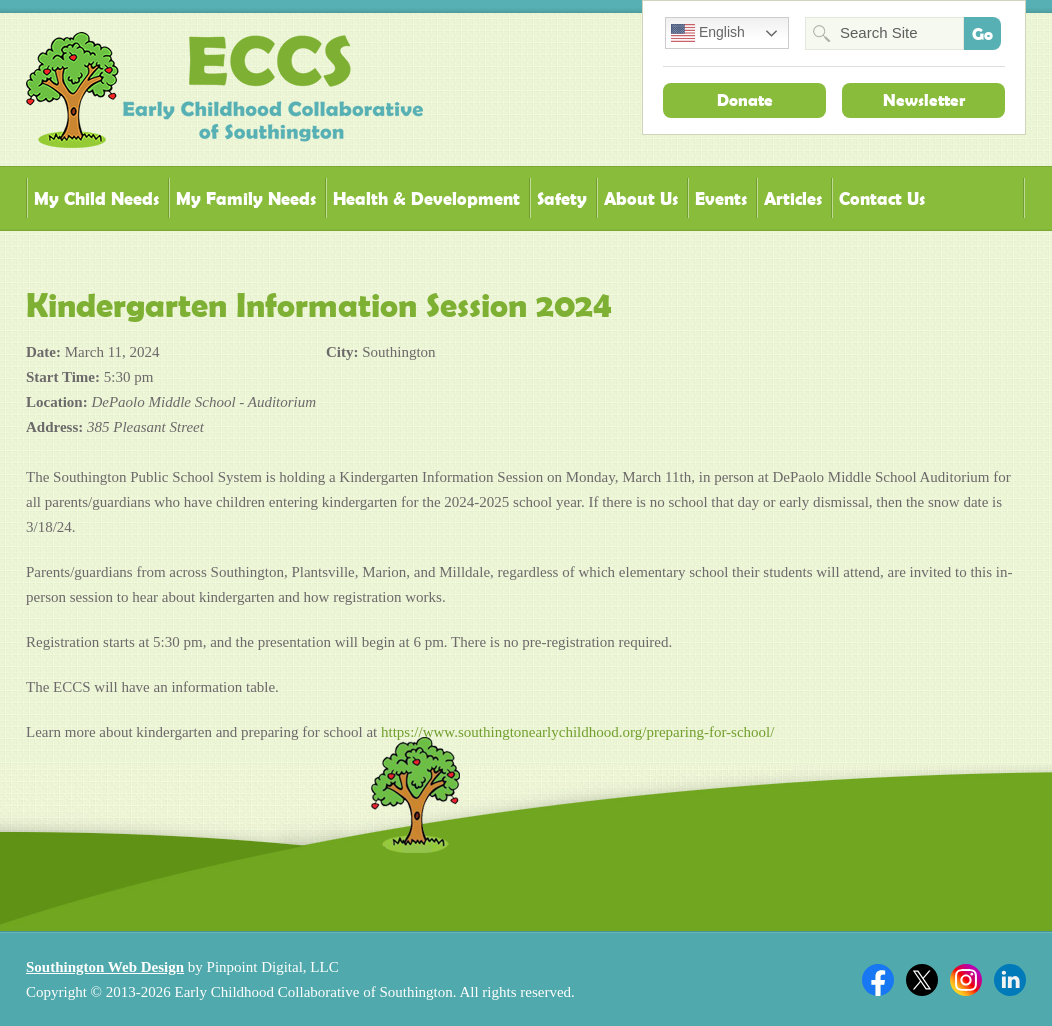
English (708, 33)
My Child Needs (96, 198)
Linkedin (1010, 980)
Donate (745, 100)
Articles (793, 198)
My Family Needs (246, 198)
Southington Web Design (105, 967)
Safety (562, 198)
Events (721, 198)
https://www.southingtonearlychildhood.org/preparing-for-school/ (577, 732)
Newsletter (924, 100)
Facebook (878, 980)
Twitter (922, 980)
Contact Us (882, 198)
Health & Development (426, 198)
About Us (641, 198)
